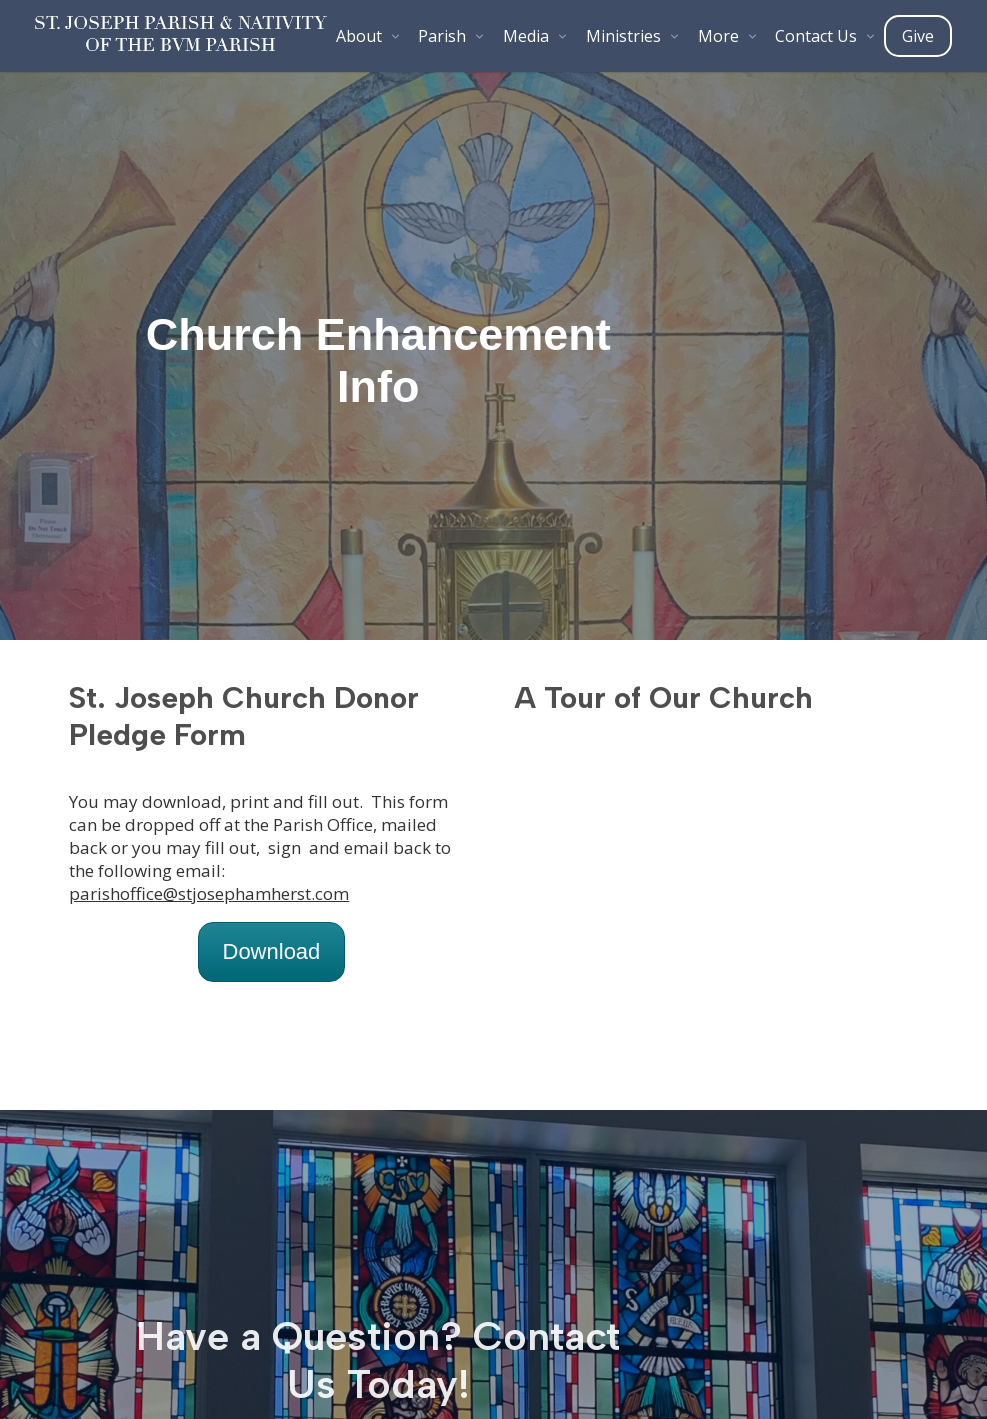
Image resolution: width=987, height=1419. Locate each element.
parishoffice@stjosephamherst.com (209, 893)
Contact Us (816, 36)
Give (918, 36)
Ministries (623, 36)
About (359, 36)
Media (526, 36)
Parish (442, 36)
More (718, 36)
